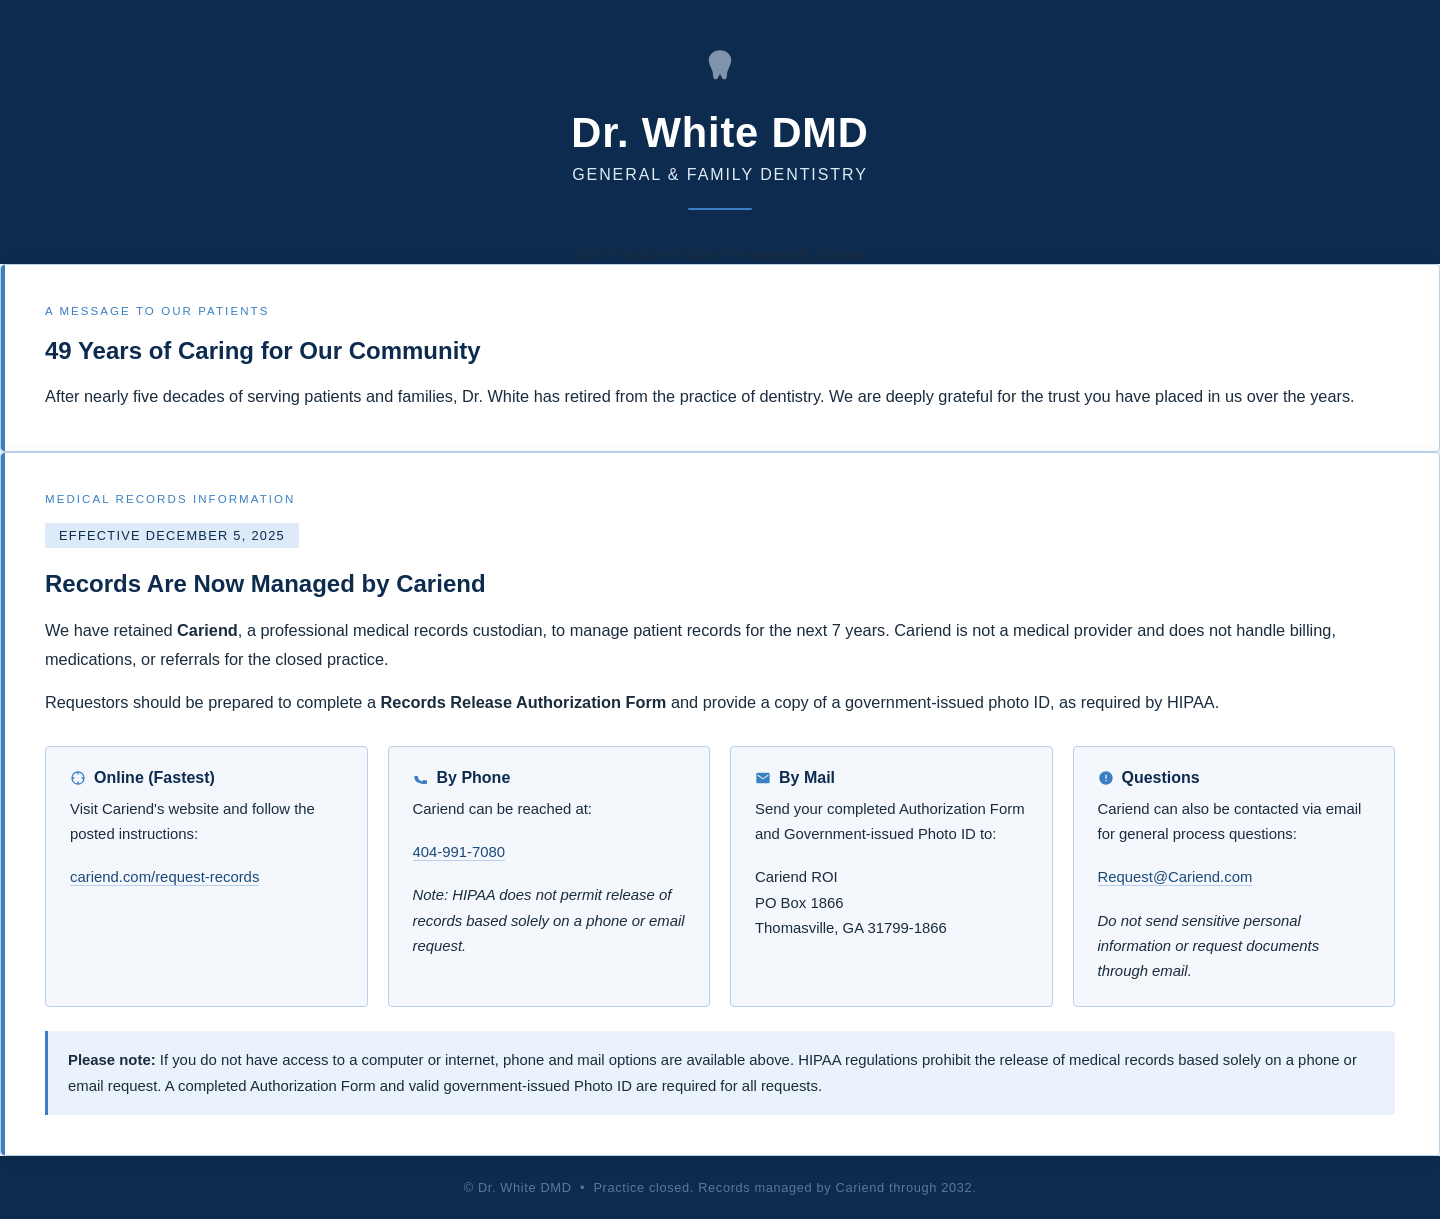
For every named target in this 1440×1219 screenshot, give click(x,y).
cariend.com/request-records (164, 877)
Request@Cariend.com (1175, 877)
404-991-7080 (459, 852)
